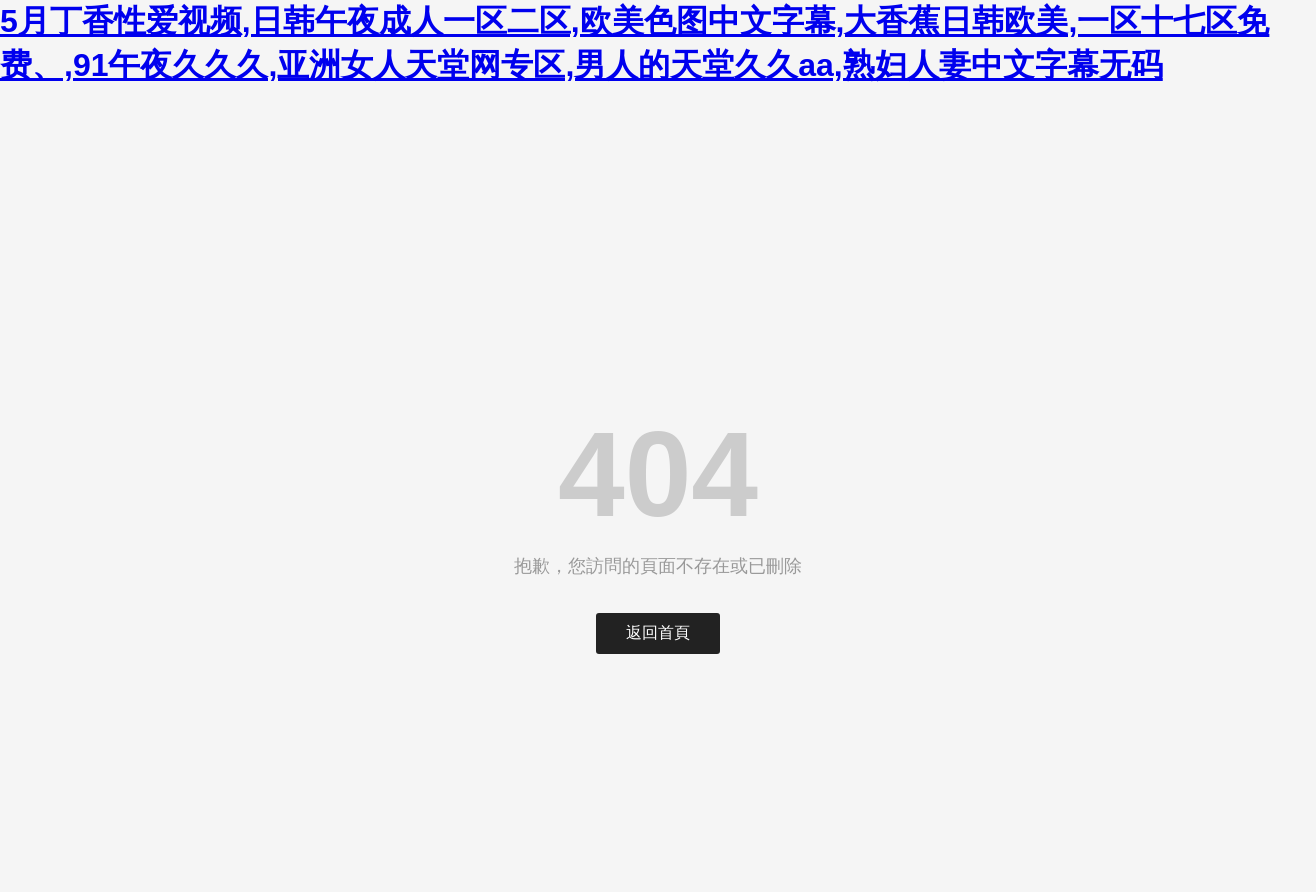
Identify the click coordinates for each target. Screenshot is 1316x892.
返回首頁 (658, 632)
